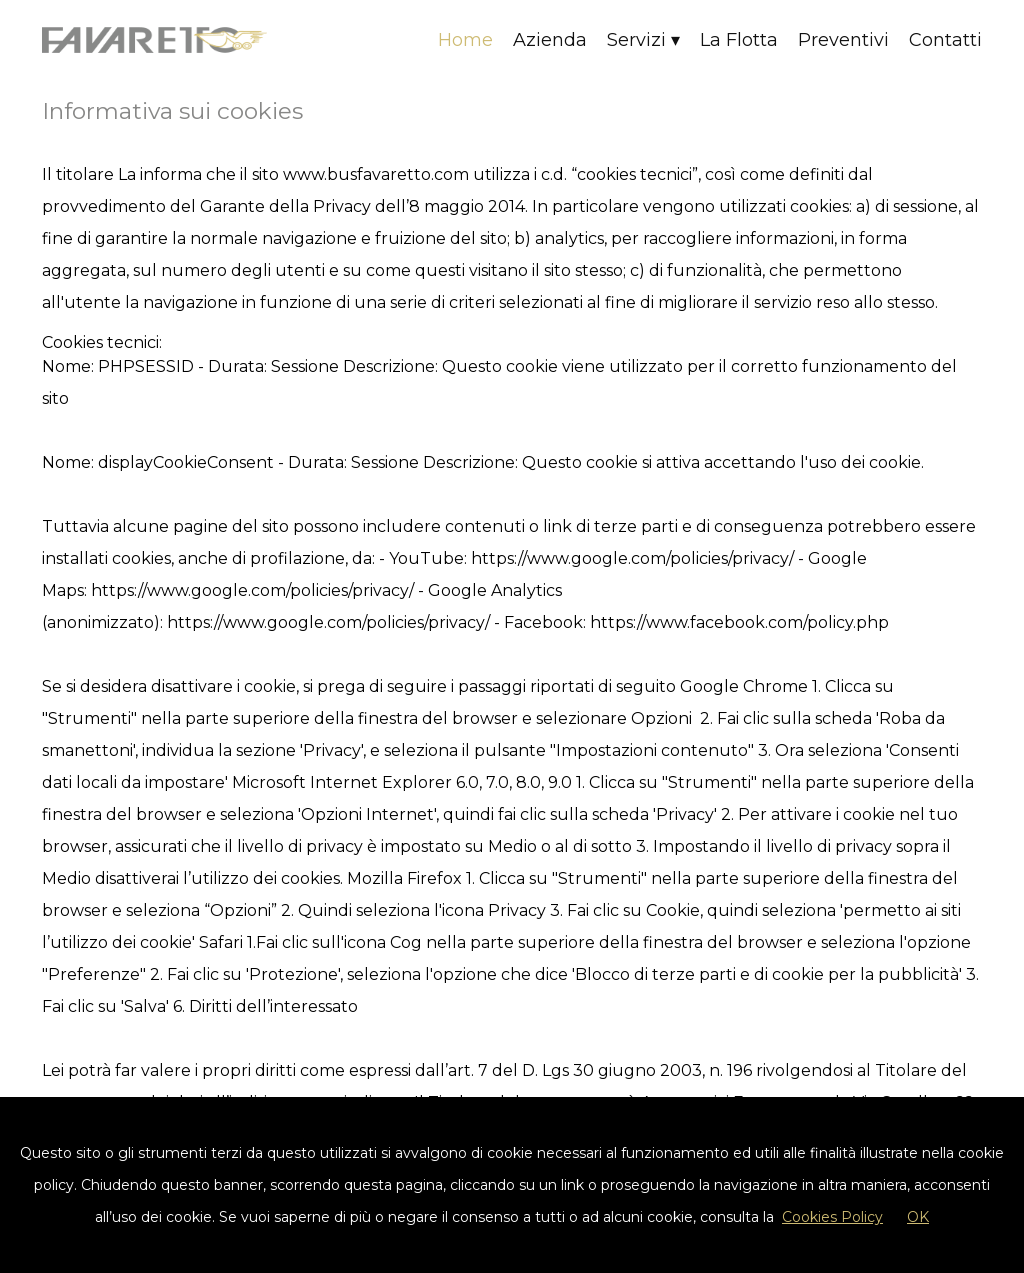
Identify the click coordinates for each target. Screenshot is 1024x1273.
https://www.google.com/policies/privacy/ (632, 558)
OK (918, 1217)
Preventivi (843, 40)
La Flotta (739, 40)
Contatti (945, 40)
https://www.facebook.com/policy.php (739, 622)
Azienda (550, 40)
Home (465, 40)
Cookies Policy (832, 1217)
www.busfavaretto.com (376, 174)
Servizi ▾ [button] (643, 40)
